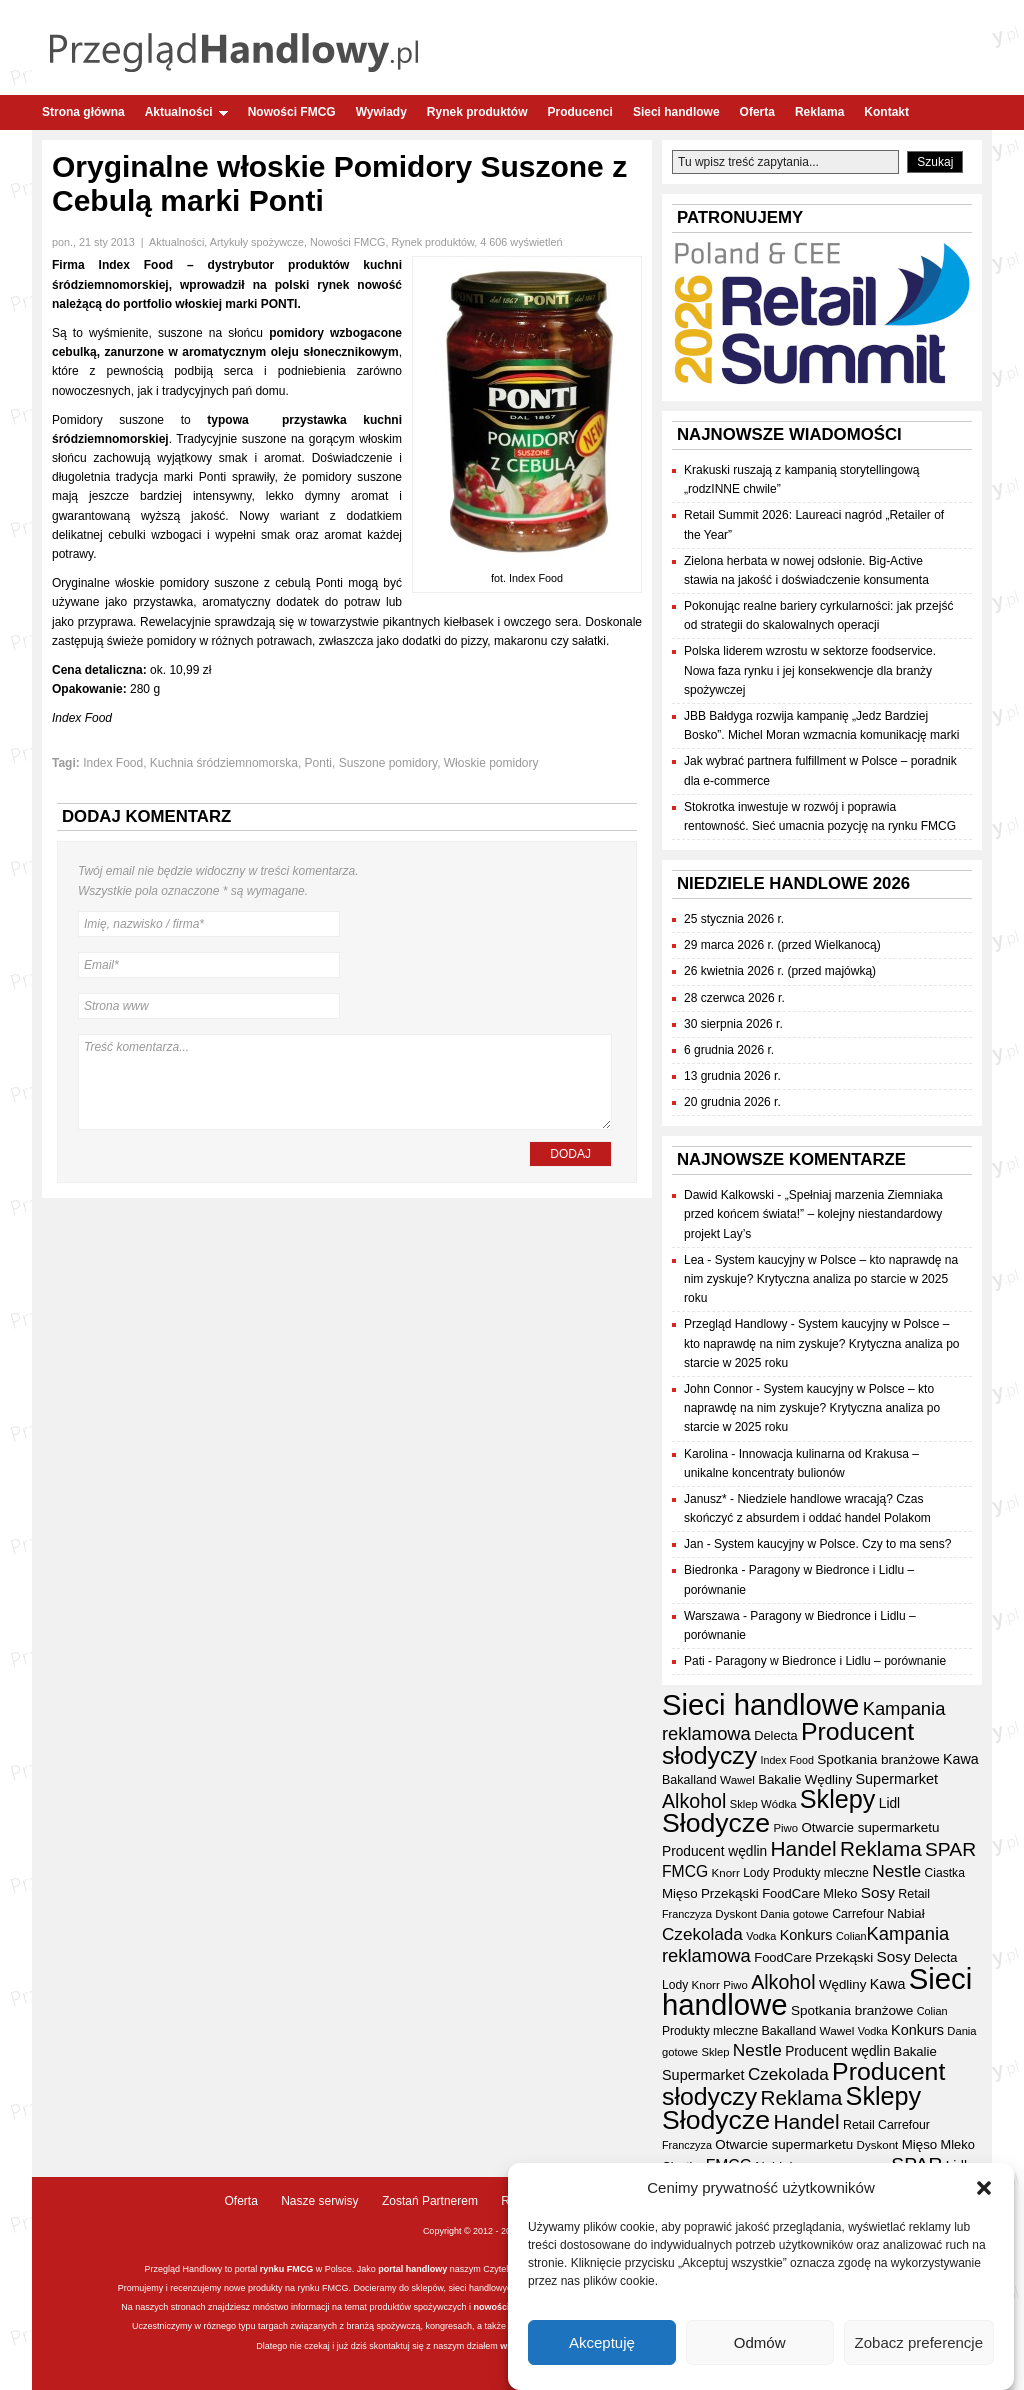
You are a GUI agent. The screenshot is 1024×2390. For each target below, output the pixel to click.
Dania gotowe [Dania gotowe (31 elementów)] (794, 1914)
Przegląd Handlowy (735, 1324)
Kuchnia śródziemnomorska (224, 763)
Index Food (113, 763)
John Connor (718, 1389)
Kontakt (886, 112)
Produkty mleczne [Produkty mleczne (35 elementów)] (821, 1873)
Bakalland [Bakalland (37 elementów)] (689, 1780)
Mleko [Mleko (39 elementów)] (840, 1893)
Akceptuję (602, 2342)
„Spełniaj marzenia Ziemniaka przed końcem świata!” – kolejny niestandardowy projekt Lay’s (813, 1214)
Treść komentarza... (345, 1082)
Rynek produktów (477, 112)
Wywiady (381, 112)
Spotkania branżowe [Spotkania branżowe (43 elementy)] (878, 1759)
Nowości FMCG (292, 112)
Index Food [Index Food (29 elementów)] (787, 1760)
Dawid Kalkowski (729, 1195)
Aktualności (186, 112)
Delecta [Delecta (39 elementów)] (775, 1735)
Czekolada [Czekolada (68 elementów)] (702, 1934)
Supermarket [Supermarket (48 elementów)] (896, 1779)
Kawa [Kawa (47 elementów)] (961, 1759)
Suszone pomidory (388, 763)
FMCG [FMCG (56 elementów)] (685, 1871)
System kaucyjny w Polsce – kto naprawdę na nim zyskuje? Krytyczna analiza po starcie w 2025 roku (821, 1279)
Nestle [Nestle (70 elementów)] (896, 1871)
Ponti (318, 763)
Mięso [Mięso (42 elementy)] (680, 1893)
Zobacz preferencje (919, 2342)
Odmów (760, 2342)
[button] (984, 2189)
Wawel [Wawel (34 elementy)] (737, 1779)
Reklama (819, 112)
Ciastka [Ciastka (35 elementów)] (945, 1873)
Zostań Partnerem (430, 2201)
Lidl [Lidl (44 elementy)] (889, 1803)
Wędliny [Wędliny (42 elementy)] (828, 1779)
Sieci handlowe (676, 112)
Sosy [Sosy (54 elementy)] (878, 1892)
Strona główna (83, 112)
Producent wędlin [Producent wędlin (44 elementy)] (714, 1851)
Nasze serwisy (319, 2201)
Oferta (757, 112)
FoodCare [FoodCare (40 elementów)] (791, 1893)
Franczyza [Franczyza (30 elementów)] (687, 1914)
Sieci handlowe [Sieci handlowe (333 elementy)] (760, 1704)
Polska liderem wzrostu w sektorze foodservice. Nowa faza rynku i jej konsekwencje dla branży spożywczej (810, 670)
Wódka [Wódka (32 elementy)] (778, 1804)
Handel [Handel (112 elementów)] (803, 1848)
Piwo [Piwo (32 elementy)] (785, 1828)
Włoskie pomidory (491, 763)
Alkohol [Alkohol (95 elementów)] (694, 1801)
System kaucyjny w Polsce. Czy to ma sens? (832, 1544)
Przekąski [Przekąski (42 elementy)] (730, 1893)
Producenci (580, 112)
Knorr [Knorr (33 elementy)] (726, 1873)
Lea (694, 1260)
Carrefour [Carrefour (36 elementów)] (858, 1914)
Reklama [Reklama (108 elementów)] (881, 1848)
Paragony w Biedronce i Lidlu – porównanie (830, 1661)
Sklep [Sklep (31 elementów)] (744, 1804)
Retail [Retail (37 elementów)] (914, 1894)
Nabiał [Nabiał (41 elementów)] (905, 1913)
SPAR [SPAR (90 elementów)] (950, 1849)
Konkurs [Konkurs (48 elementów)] (806, 1935)
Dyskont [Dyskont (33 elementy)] (736, 1914)
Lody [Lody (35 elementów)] (756, 1873)
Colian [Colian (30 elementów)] (851, 1936)
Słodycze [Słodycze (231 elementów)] (716, 1823)
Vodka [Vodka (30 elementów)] (761, 1936)
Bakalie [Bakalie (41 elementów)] (779, 1779)
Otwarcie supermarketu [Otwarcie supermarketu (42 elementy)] (870, 1827)
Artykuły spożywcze (257, 242)
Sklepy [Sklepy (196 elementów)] (838, 1799)
